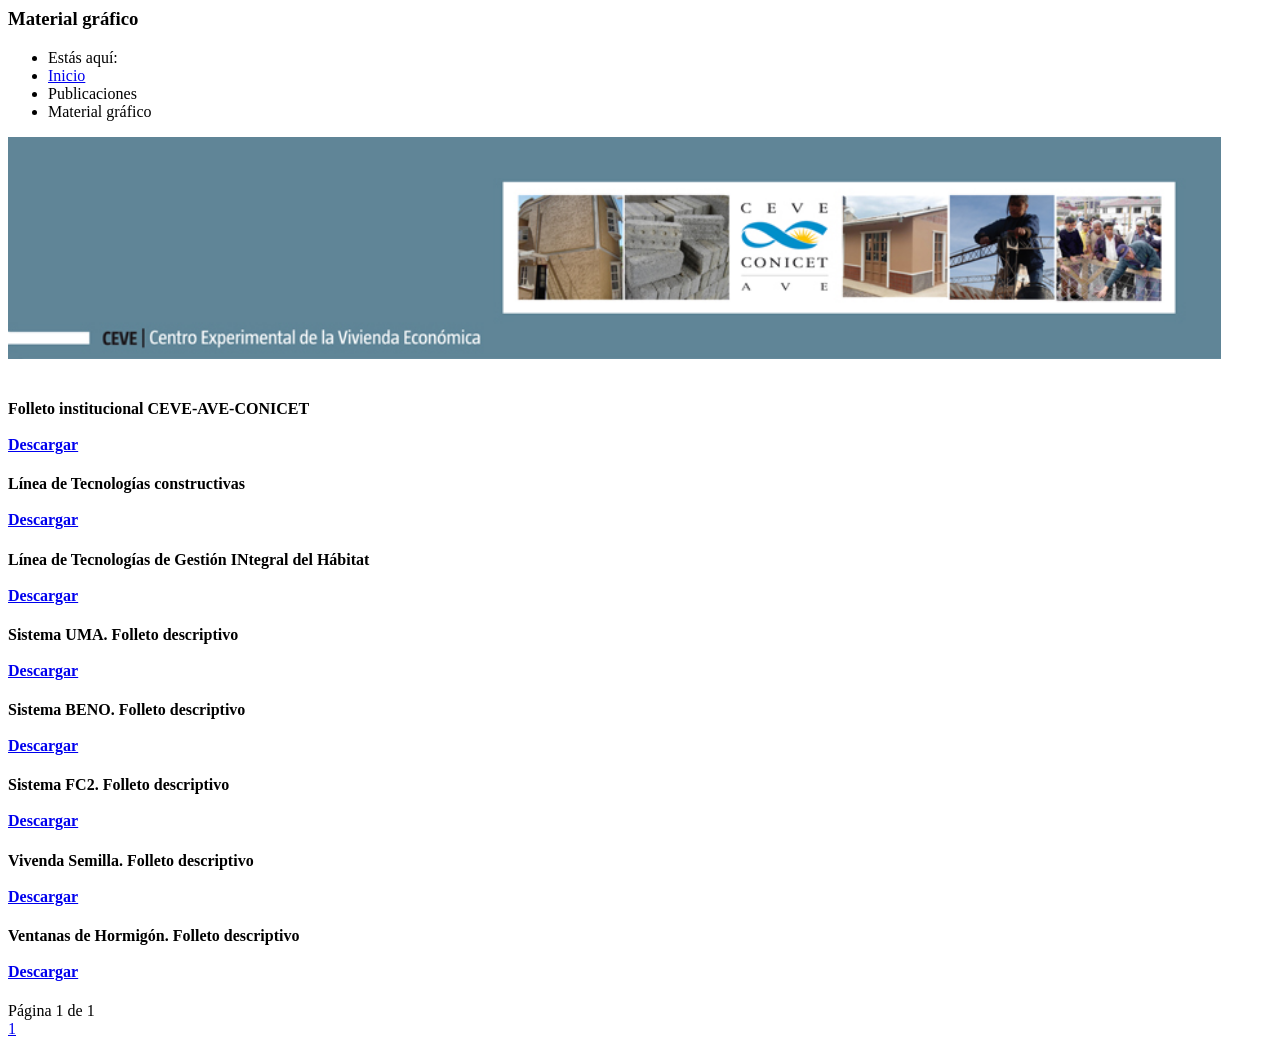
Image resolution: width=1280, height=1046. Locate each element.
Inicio (66, 75)
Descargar (43, 444)
